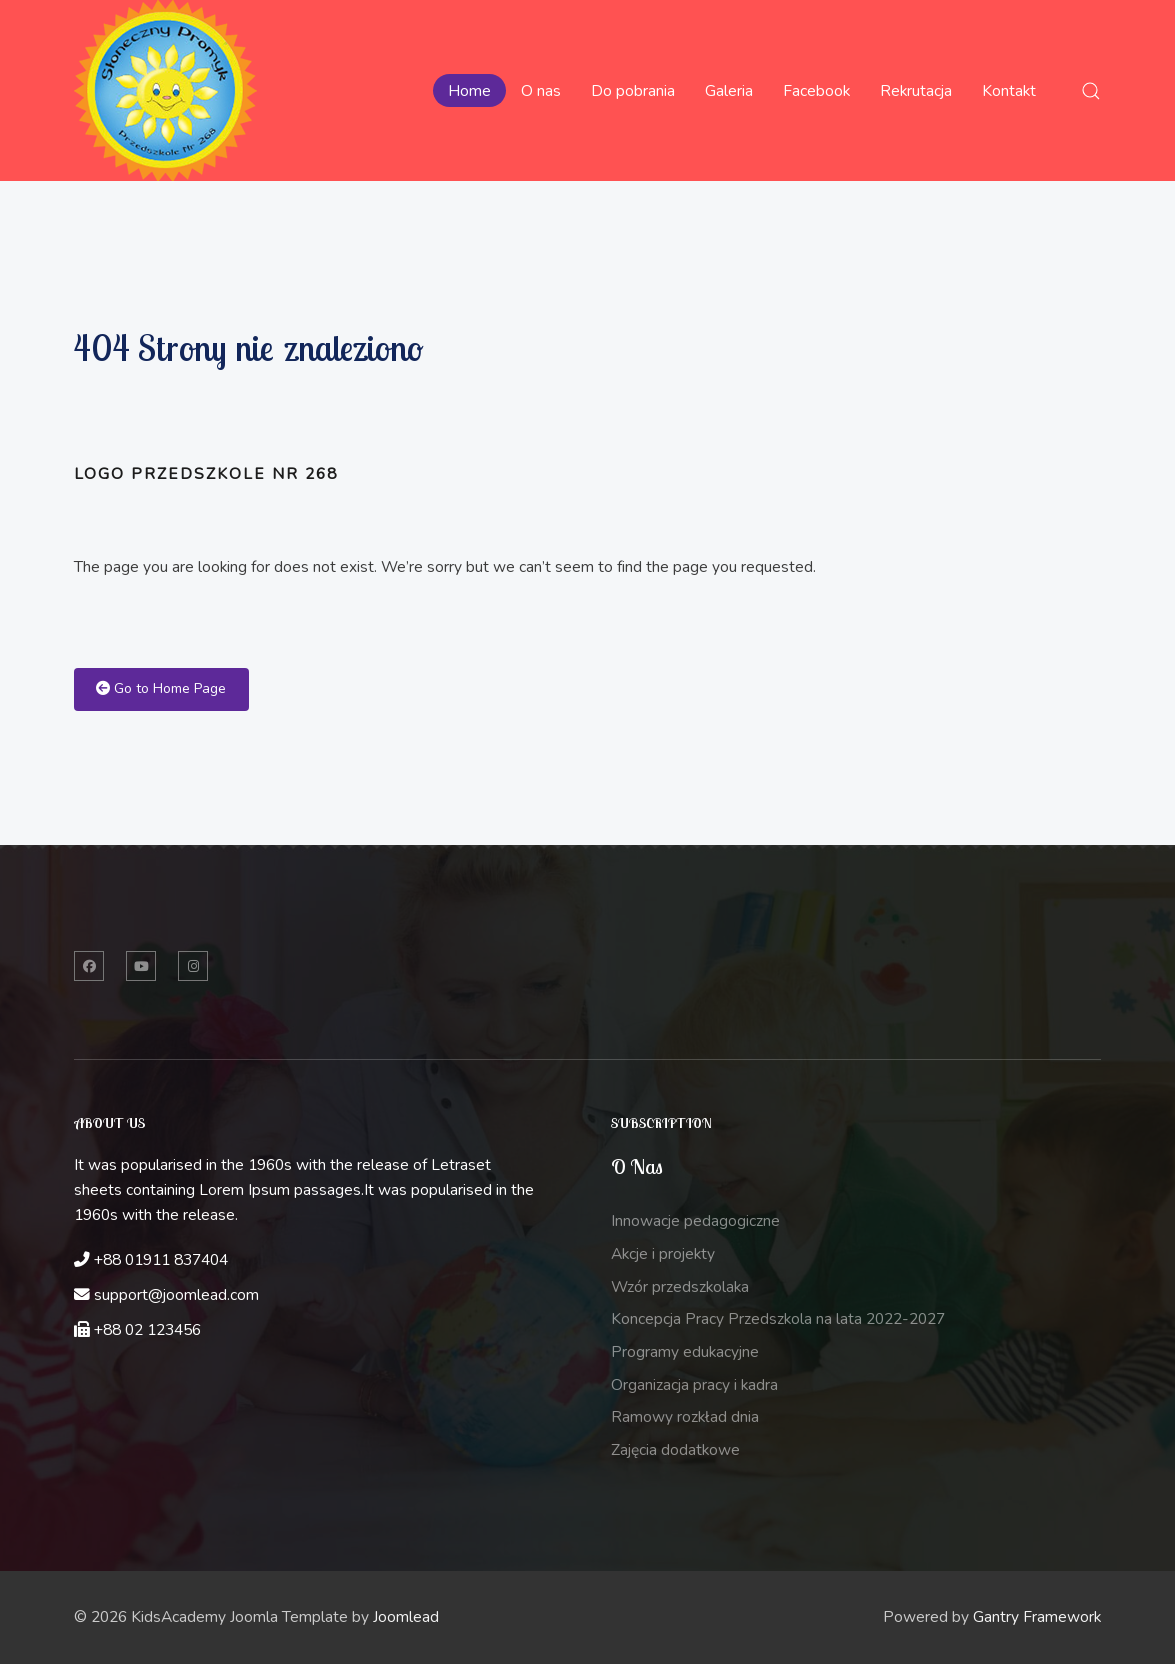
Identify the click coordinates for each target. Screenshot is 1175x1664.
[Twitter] (141, 966)
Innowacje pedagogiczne (695, 1221)
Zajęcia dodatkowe (675, 1450)
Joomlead (406, 1617)
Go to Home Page (161, 688)
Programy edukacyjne (685, 1352)
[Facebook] (89, 966)
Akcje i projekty (663, 1254)
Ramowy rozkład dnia (685, 1417)
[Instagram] (193, 966)
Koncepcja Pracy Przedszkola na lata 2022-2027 (778, 1319)
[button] (1091, 91)
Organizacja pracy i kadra (694, 1385)
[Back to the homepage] (165, 90)
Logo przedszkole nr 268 (206, 474)
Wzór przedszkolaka (680, 1287)
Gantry (1037, 1617)
